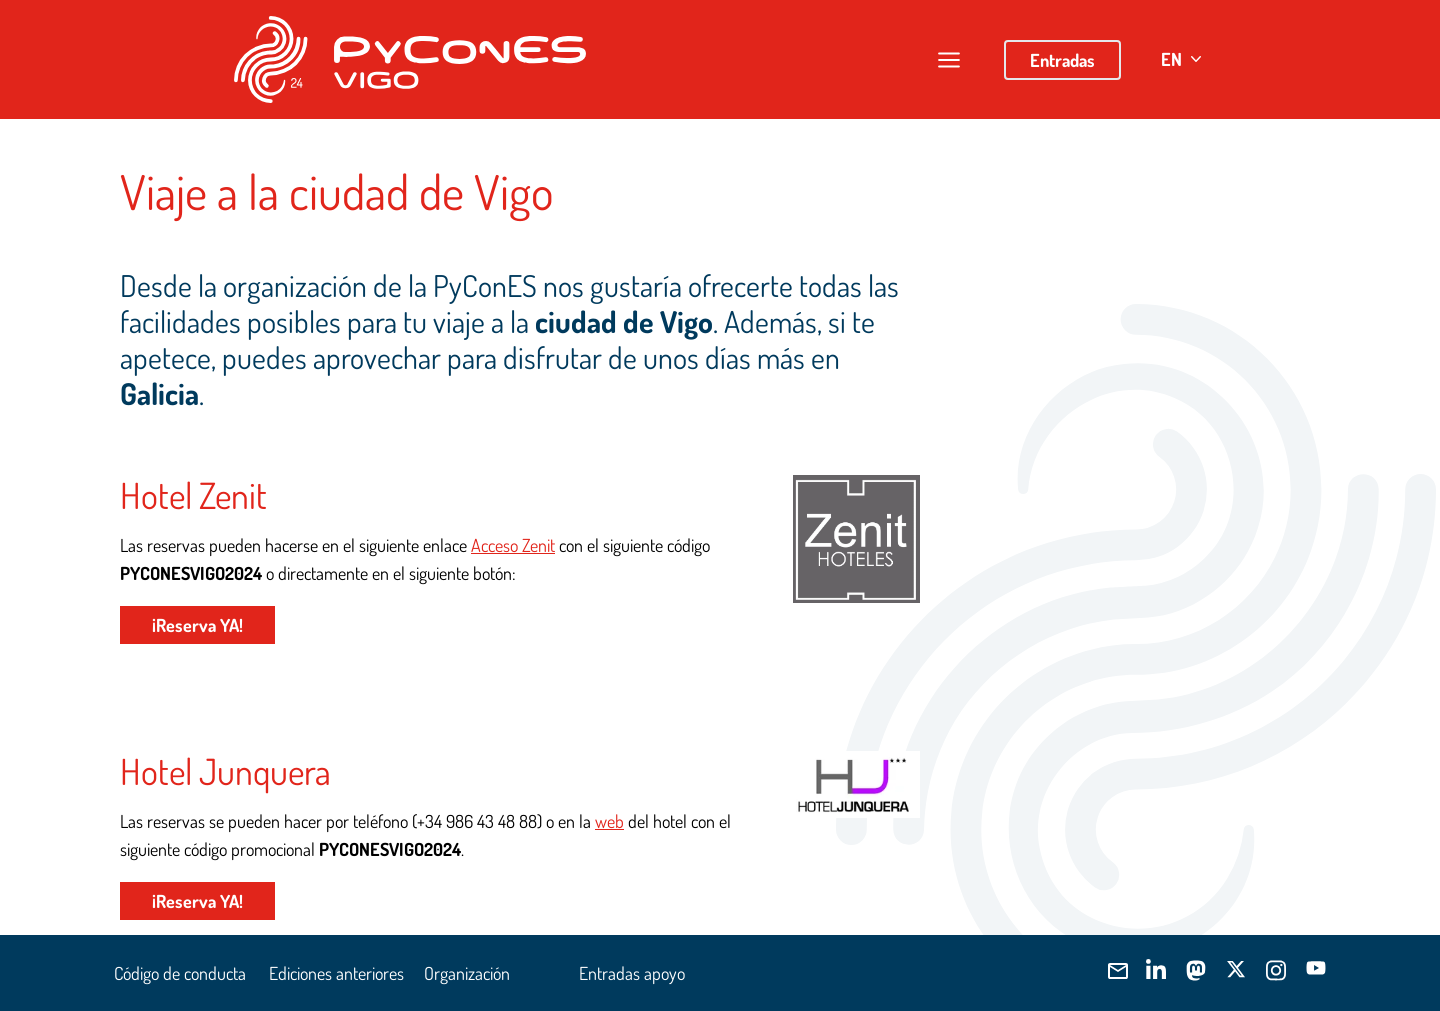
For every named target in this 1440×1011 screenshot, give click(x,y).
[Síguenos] (1156, 970)
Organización (467, 973)
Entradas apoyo (632, 973)
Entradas (1062, 60)
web (609, 821)
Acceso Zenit (513, 545)
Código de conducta (180, 973)
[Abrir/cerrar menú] (949, 60)
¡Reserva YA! (197, 625)
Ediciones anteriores (336, 973)
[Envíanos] (1116, 971)
